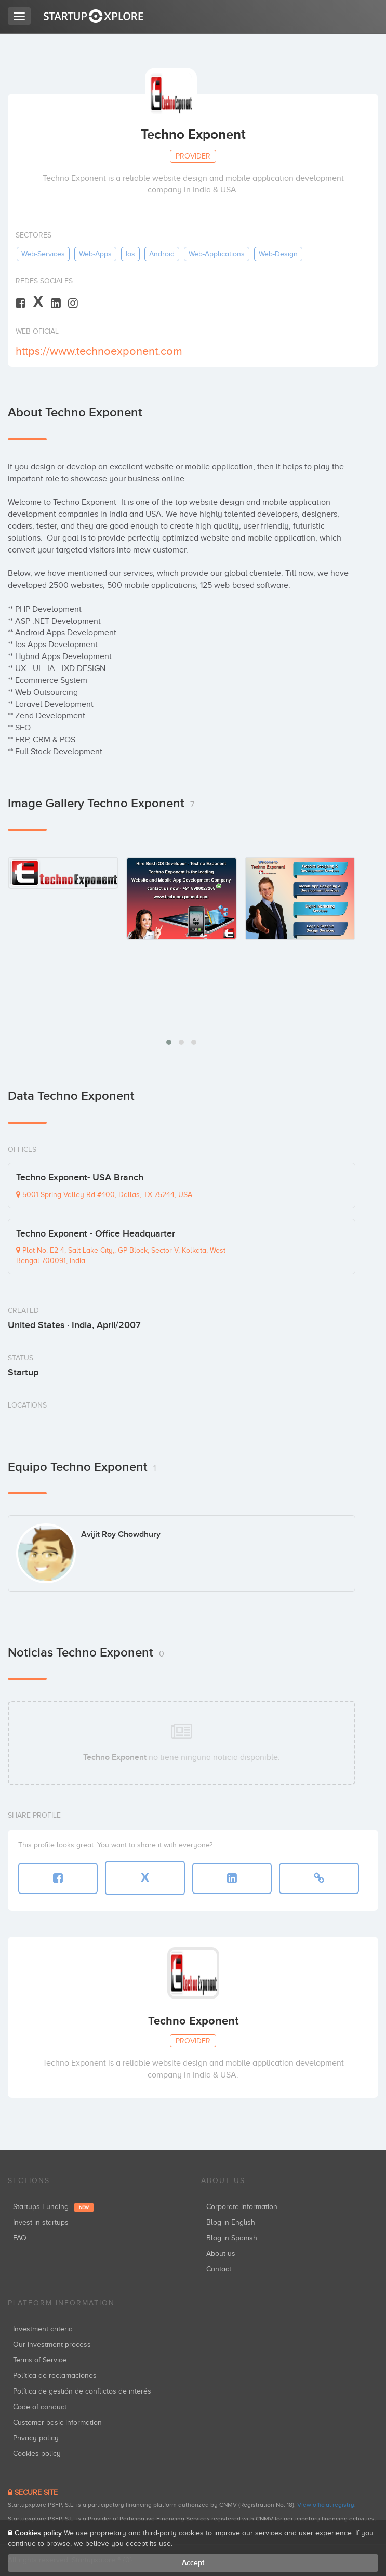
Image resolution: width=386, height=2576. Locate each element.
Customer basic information (57, 2422)
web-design (278, 254)
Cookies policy (37, 2453)
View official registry (325, 2504)
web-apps (95, 254)
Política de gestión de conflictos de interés (82, 2391)
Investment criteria (43, 2329)
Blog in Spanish (231, 2238)
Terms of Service (39, 2360)
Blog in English (230, 2222)
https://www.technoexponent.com (99, 351)
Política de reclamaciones (55, 2376)
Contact (218, 2269)
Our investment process (52, 2344)
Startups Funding (53, 2207)
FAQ (19, 2238)
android (162, 254)
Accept (193, 2562)
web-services (43, 254)
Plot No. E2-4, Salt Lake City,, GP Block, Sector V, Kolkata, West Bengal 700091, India (120, 1255)
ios (130, 254)
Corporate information (241, 2207)
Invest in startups (41, 2222)
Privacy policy (36, 2438)
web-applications (217, 254)
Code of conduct (39, 2407)
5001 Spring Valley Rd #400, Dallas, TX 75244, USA (104, 1195)
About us (220, 2253)
